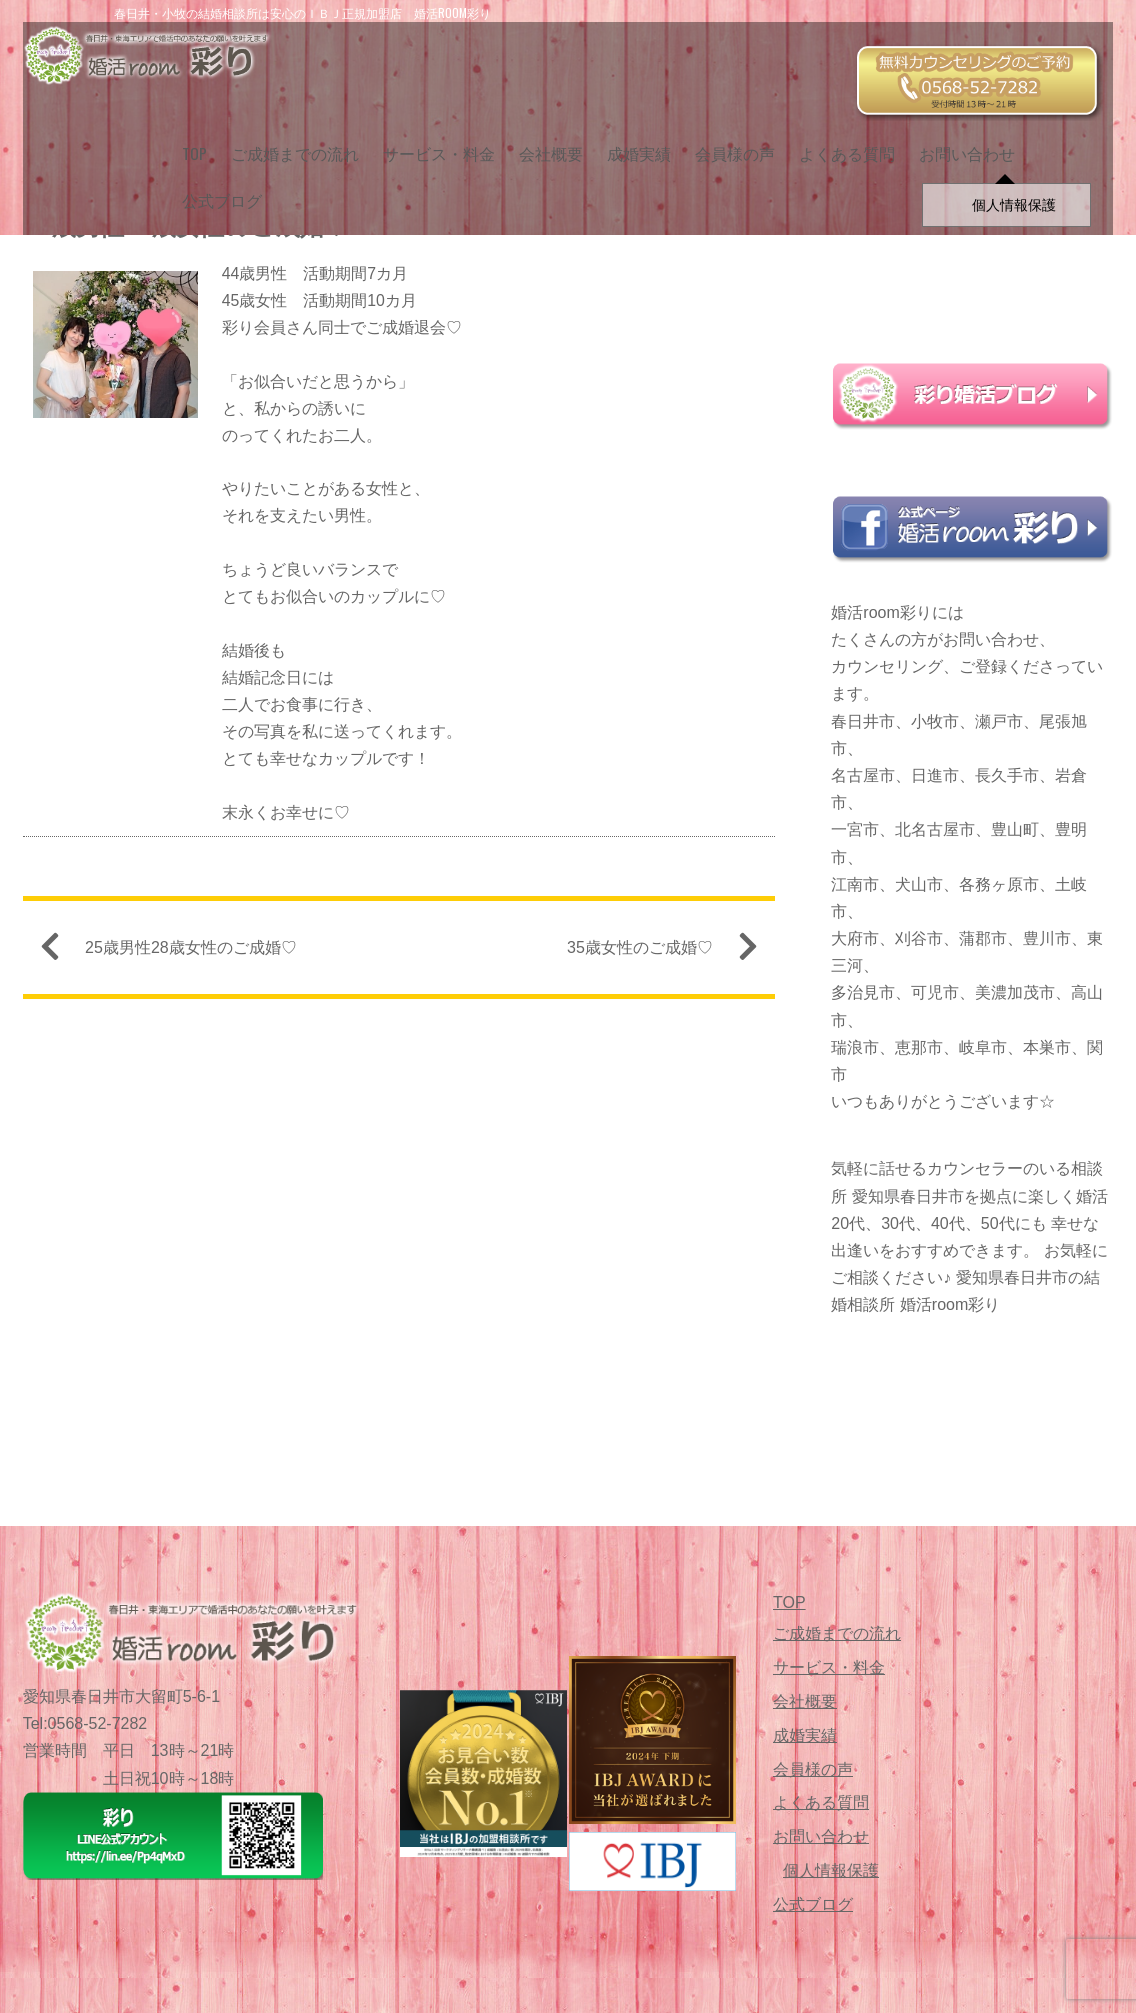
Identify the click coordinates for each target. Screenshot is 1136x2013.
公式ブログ (214, 188)
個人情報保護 (831, 1870)
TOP (186, 141)
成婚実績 (631, 141)
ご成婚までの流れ (287, 141)
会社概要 (543, 141)
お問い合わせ (959, 141)
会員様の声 (727, 141)
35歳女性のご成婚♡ (654, 952)
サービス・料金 (431, 141)
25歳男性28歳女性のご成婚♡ (177, 952)
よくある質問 (839, 141)
